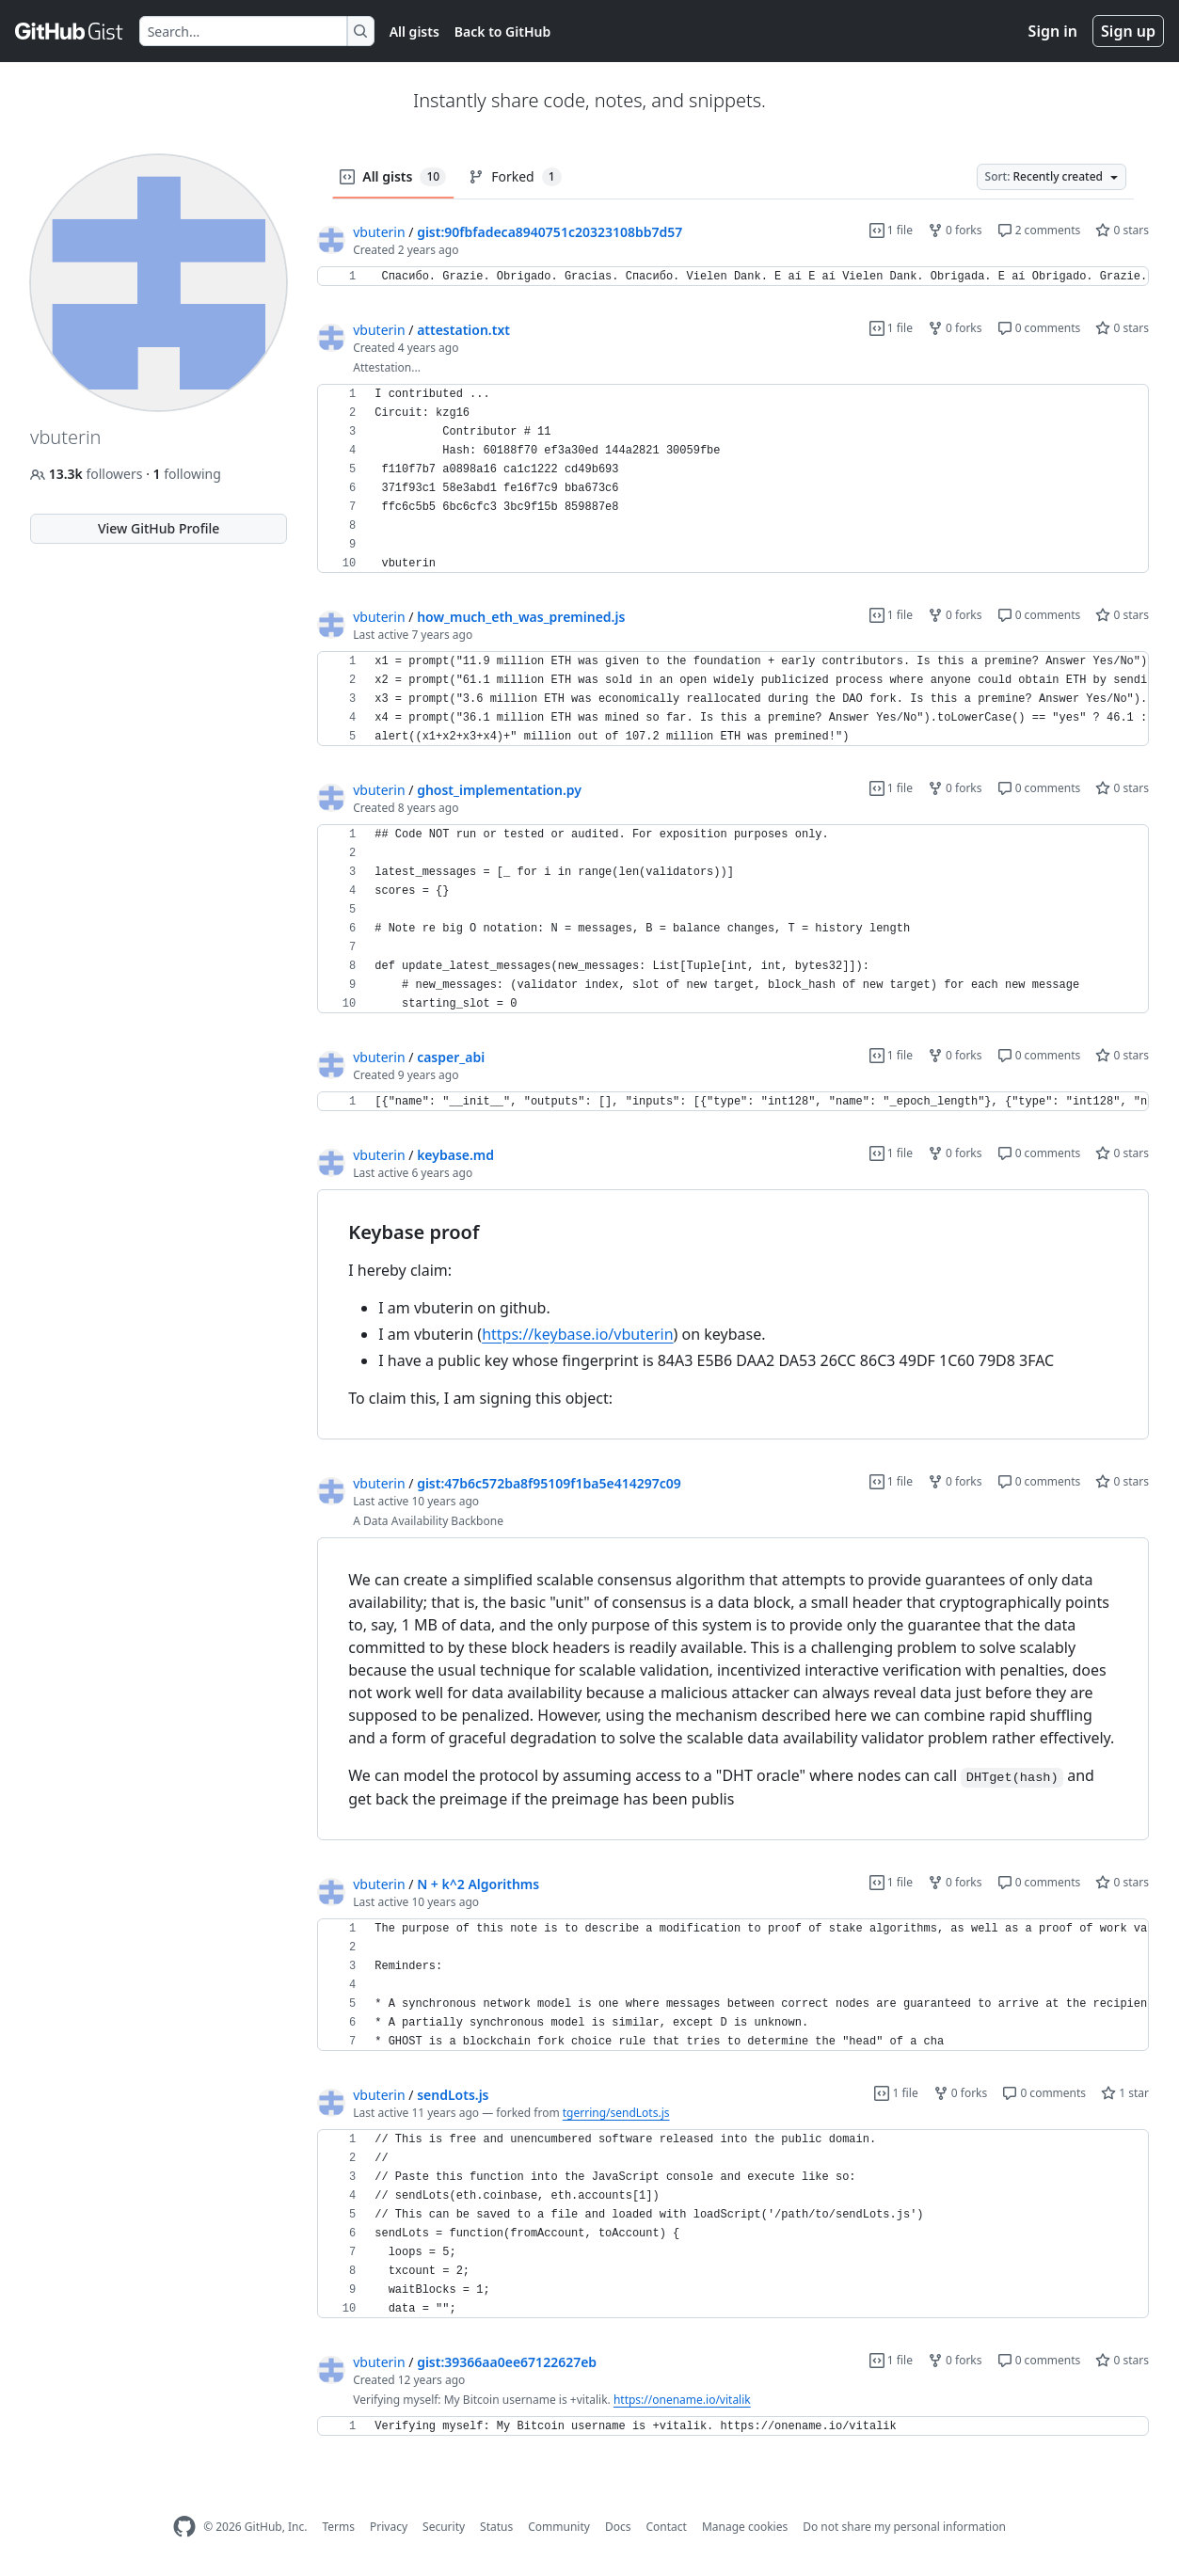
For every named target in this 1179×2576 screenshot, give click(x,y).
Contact (665, 2527)
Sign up (1128, 31)
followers (88, 474)
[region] (733, 276)
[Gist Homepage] (69, 31)
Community (559, 2527)
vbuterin (379, 232)
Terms (338, 2527)
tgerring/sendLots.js (616, 2113)
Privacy (388, 2527)
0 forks (955, 230)
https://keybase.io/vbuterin (577, 1334)
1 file (891, 230)
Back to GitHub (502, 31)
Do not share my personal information (904, 2527)
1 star (1125, 2093)
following (187, 474)
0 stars (1122, 230)
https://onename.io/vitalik (682, 2400)
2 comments (1039, 230)
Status (496, 2527)
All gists (414, 31)
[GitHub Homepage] (184, 2526)
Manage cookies (745, 2527)
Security (443, 2527)
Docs (618, 2527)
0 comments (1039, 328)
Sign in (1052, 31)
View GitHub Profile (158, 528)
